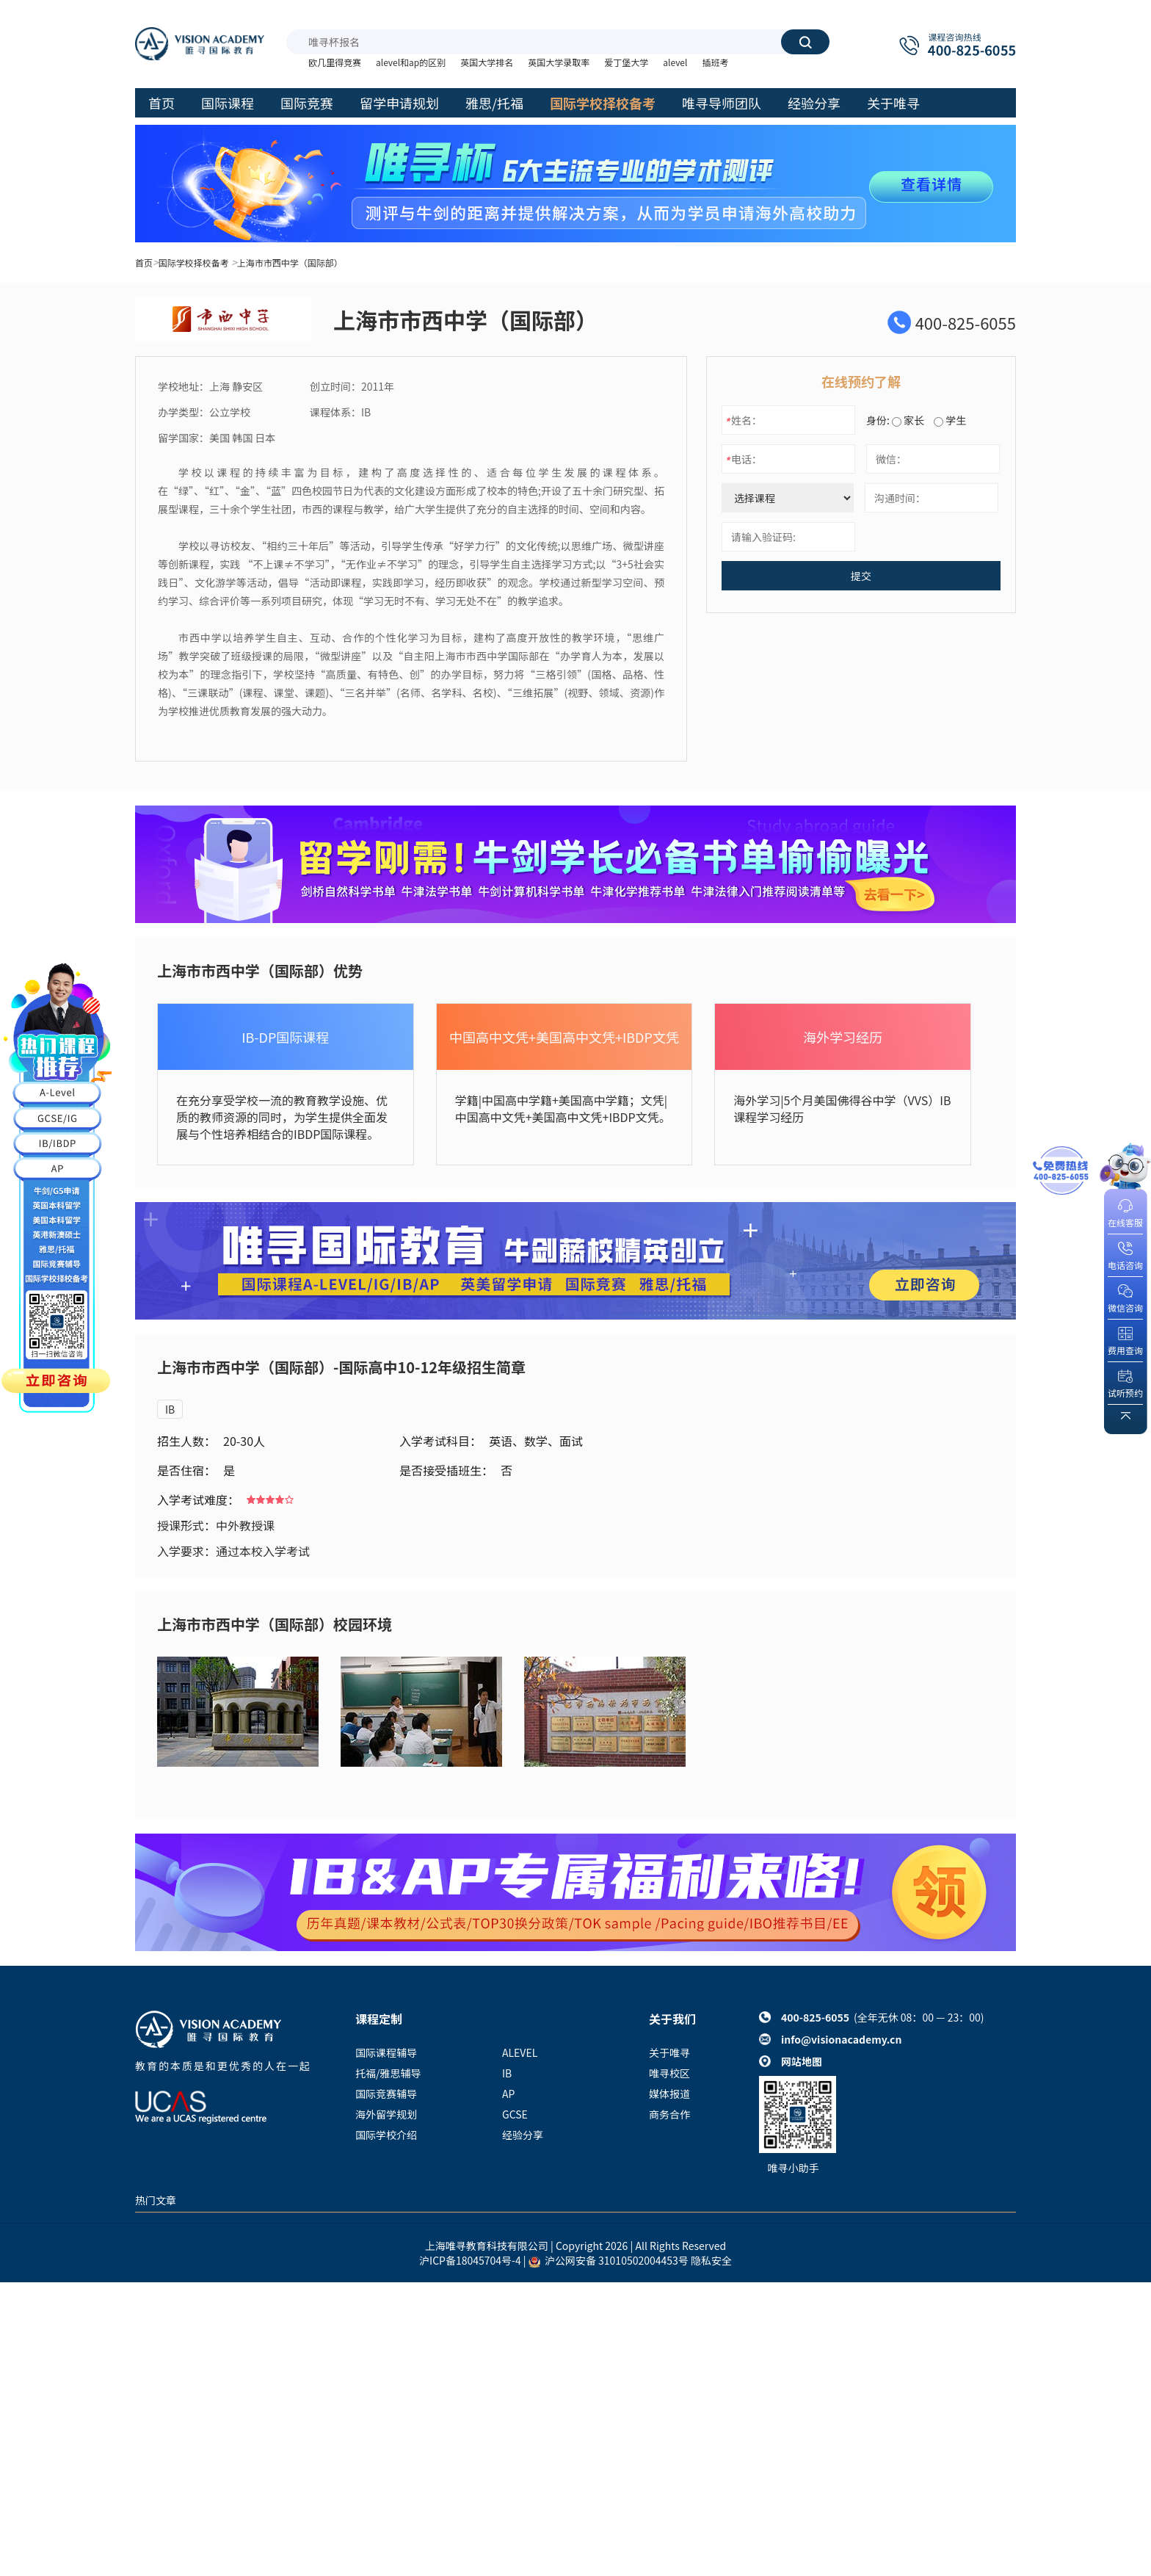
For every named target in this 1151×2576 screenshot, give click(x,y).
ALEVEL (519, 2052)
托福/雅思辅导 (388, 2073)
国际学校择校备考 (194, 262)
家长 (908, 420)
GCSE (515, 2114)
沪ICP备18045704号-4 (470, 2260)
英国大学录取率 (558, 62)
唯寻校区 (669, 2073)
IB (170, 1409)
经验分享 (522, 2134)
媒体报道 (669, 2093)
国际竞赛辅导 (386, 2093)
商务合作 (669, 2114)
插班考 (715, 62)
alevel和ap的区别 (411, 62)
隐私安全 (711, 2260)
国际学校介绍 (386, 2134)
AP (508, 2093)
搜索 (805, 42)
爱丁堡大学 (626, 62)
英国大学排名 (486, 62)
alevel (675, 62)
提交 (861, 575)
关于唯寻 (669, 2052)
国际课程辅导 (386, 2052)
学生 (950, 420)
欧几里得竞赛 (334, 62)
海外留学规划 (386, 2114)
